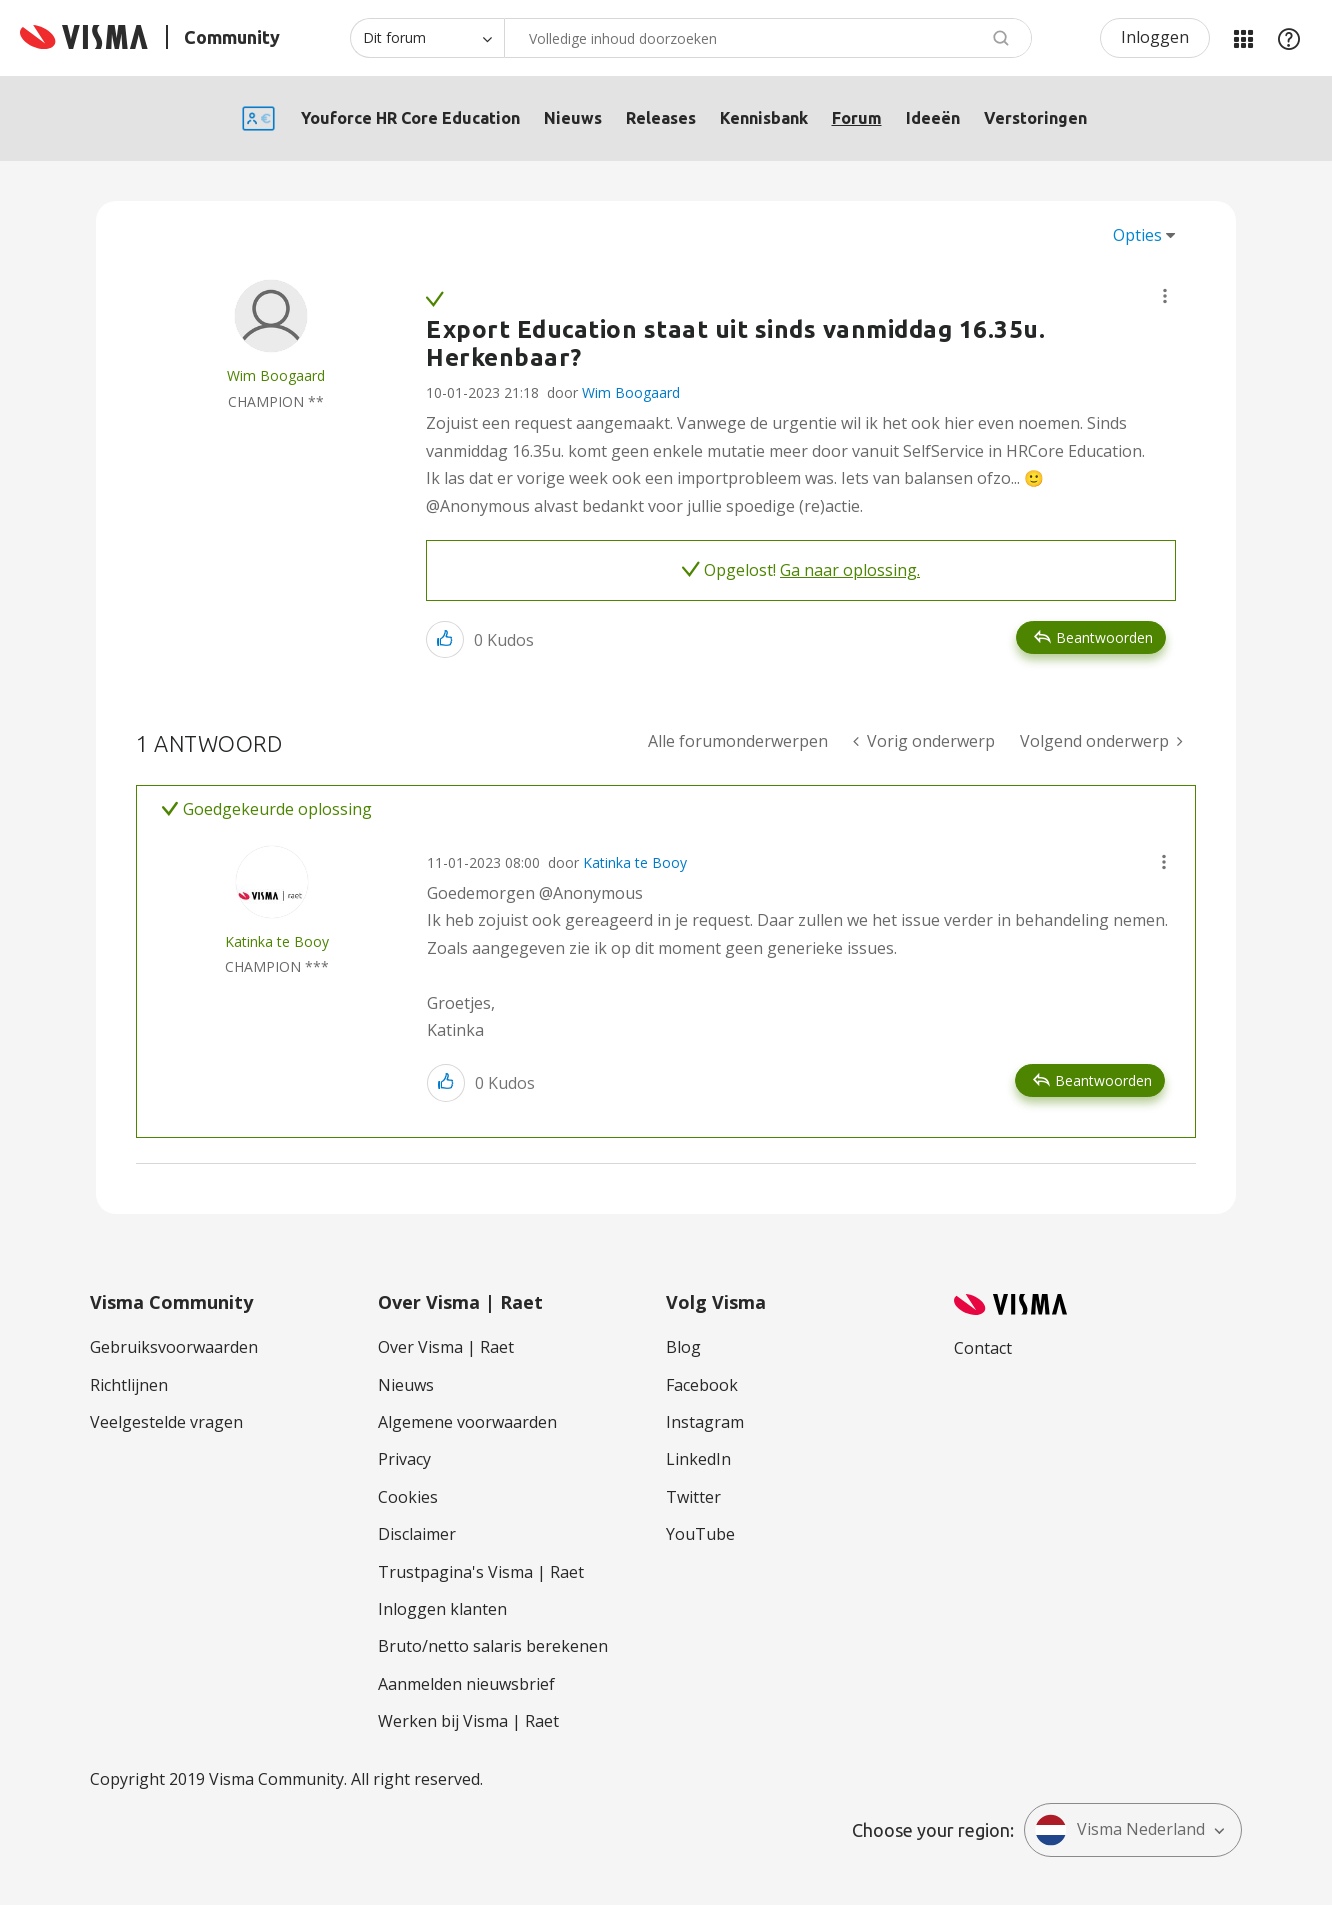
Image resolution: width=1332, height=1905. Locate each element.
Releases (661, 118)
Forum (857, 118)
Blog (683, 1347)
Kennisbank (764, 118)
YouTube (700, 1534)
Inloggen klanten (442, 1609)
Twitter (693, 1497)
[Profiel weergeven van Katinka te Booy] (277, 941)
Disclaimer (417, 1534)
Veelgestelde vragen (166, 1422)
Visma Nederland (1120, 1830)
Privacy (404, 1459)
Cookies (408, 1497)
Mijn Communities (1243, 38)
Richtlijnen (129, 1385)
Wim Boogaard (631, 392)
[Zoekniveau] (427, 38)
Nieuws (573, 118)
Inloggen (1155, 37)
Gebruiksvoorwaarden (174, 1347)
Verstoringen (1035, 118)
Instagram (705, 1422)
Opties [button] (1137, 235)
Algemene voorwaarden (467, 1422)
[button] (1165, 296)
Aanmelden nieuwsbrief (466, 1684)
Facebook (702, 1385)
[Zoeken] (768, 38)
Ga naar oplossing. (850, 570)
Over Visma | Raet (446, 1347)
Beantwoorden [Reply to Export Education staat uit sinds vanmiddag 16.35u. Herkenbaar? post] (1104, 637)
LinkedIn (698, 1459)
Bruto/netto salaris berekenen (493, 1646)
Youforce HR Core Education (410, 118)
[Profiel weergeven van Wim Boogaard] (276, 375)
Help (1289, 38)
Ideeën (933, 118)
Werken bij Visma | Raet (468, 1721)
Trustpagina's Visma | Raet (481, 1572)
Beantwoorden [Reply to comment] (1103, 1080)
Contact (983, 1348)
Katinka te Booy (635, 862)
